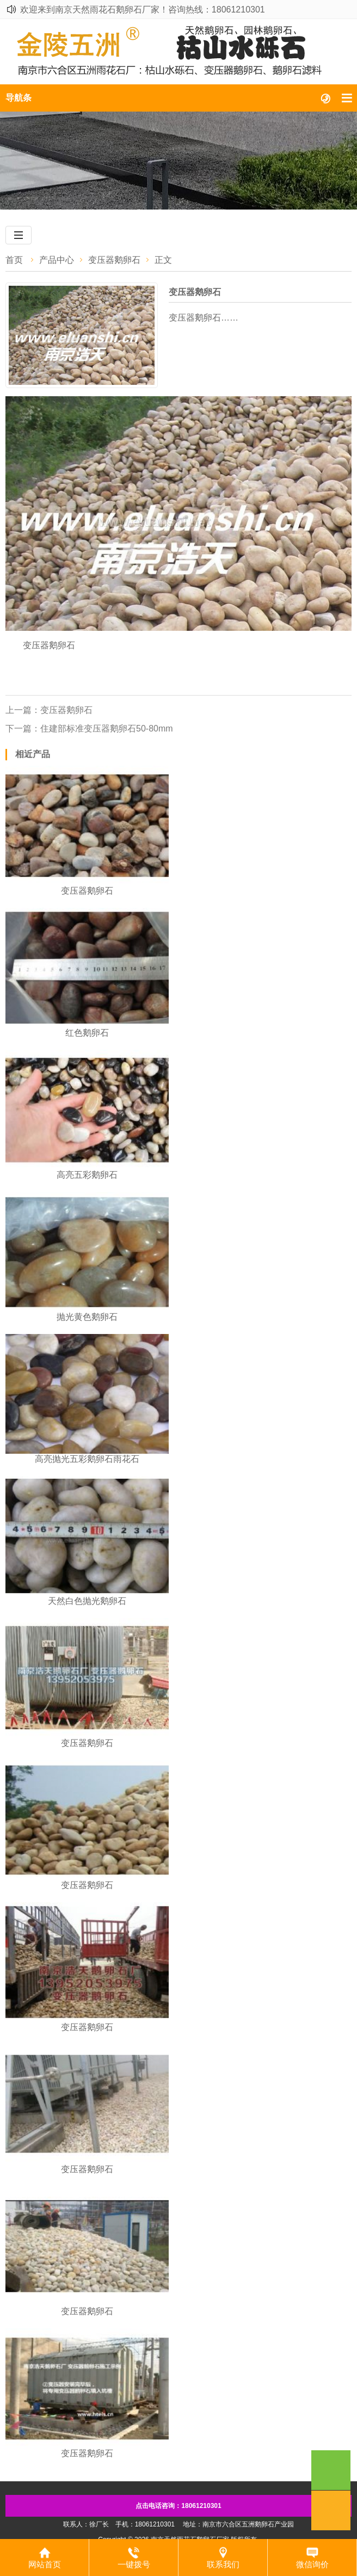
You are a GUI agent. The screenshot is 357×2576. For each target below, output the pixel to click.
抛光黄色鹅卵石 (87, 1316)
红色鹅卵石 (87, 1032)
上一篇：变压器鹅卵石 (49, 710)
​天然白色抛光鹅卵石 (87, 1601)
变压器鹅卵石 (114, 260)
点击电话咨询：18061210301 (178, 2506)
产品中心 (56, 260)
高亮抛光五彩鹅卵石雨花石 (87, 1459)
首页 (14, 260)
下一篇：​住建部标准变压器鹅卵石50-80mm (89, 728)
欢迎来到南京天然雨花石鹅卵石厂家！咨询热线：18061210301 (142, 9)
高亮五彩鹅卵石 (87, 1174)
